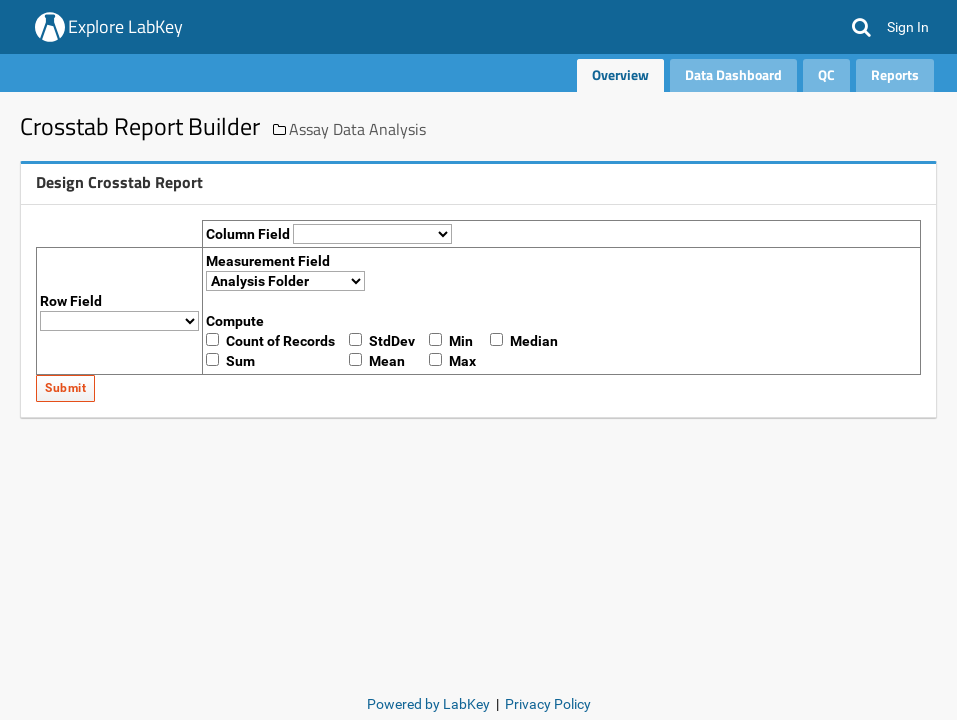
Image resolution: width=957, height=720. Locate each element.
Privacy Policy (548, 704)
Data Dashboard (733, 74)
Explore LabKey (125, 26)
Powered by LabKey (428, 704)
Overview (620, 74)
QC (826, 74)
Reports (895, 74)
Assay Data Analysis (357, 129)
